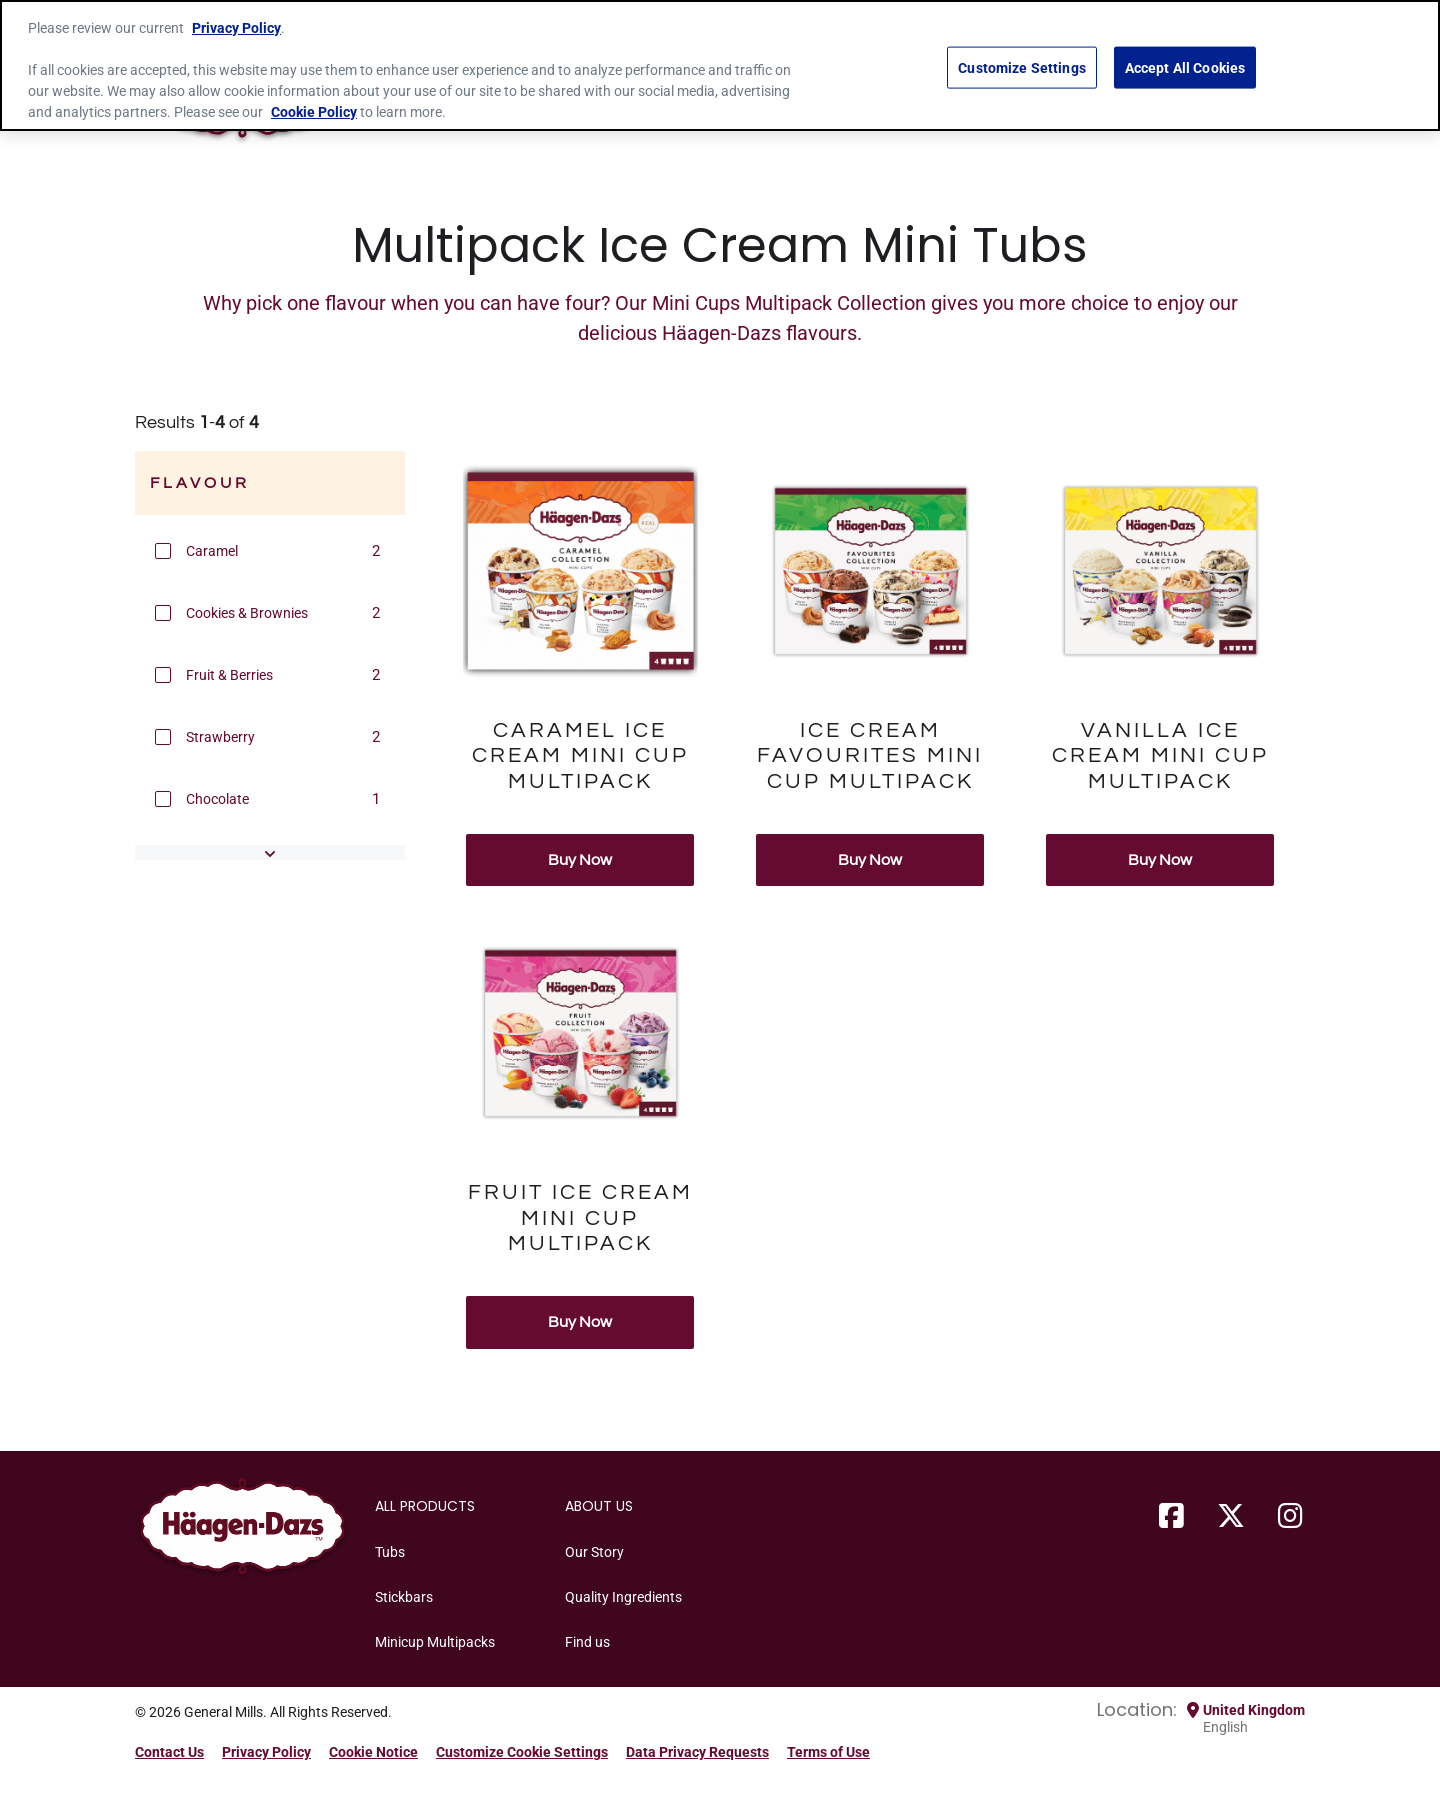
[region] (720, 65)
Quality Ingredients (623, 1597)
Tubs (390, 1552)
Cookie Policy (314, 112)
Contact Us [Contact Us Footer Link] (169, 1752)
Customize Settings (1022, 67)
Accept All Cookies (1185, 67)
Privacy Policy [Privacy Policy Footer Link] (266, 1752)
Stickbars (404, 1597)
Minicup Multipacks (435, 1642)
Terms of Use (828, 1752)
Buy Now (580, 860)
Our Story (594, 1552)
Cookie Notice (373, 1752)
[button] (163, 551)
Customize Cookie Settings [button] (522, 1752)
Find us (587, 1642)
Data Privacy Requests (697, 1752)
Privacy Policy (236, 28)
